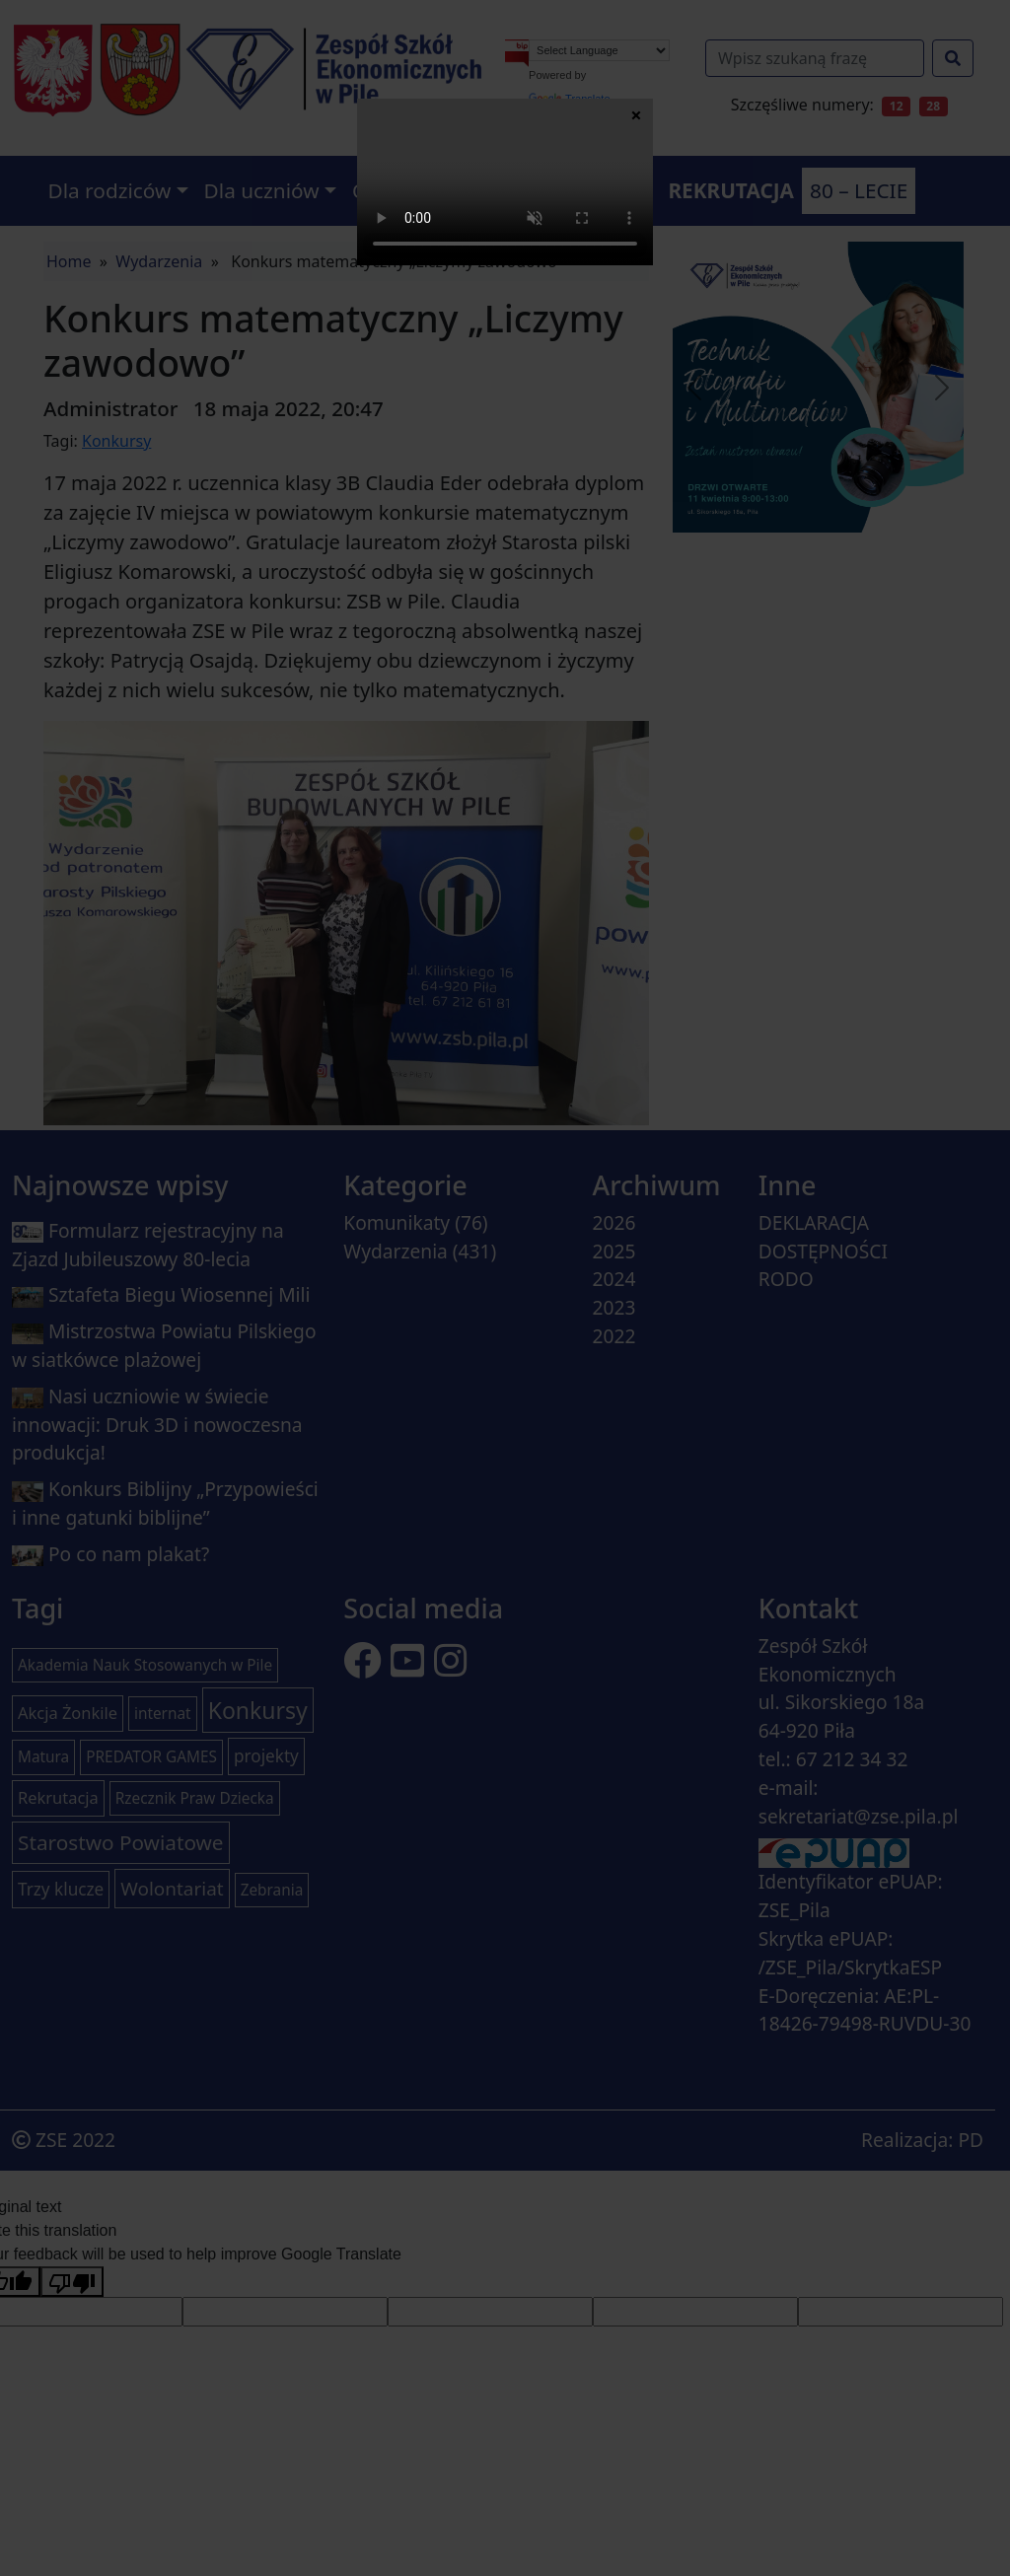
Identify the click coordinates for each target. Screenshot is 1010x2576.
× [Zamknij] (635, 114)
